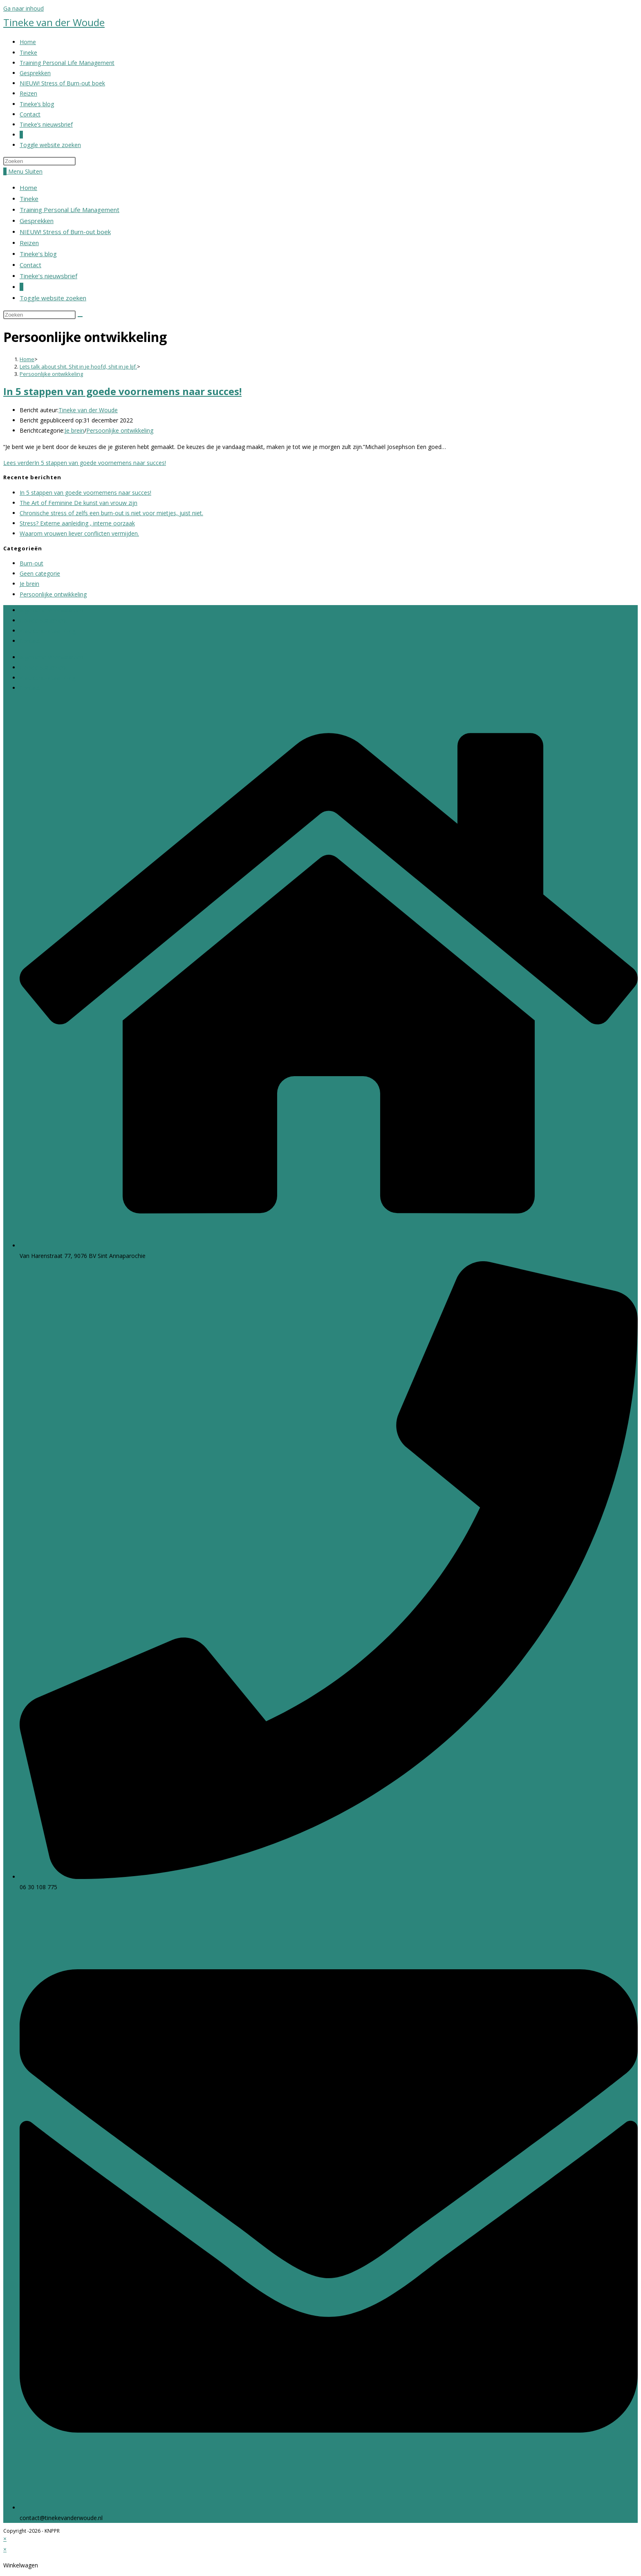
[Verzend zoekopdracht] (80, 316)
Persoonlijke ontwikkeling (51, 374)
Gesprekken (37, 221)
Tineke (29, 198)
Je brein (74, 430)
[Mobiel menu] (25, 171)
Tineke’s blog (38, 254)
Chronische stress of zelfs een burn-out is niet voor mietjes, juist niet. (111, 513)
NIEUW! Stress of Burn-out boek (65, 232)
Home (28, 187)
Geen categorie (40, 573)
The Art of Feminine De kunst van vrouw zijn (78, 503)
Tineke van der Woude (54, 22)
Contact (30, 265)
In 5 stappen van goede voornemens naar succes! (122, 391)
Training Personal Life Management (69, 210)
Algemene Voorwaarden (51, 610)
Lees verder (84, 463)
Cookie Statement (43, 620)
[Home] (27, 359)
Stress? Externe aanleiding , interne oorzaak (77, 523)
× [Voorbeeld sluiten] (5, 2538)
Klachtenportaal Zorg (48, 631)
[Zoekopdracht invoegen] (39, 161)
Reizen (29, 243)
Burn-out (31, 563)
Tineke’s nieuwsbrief (48, 276)
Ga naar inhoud (23, 8)
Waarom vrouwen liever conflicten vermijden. (79, 533)
